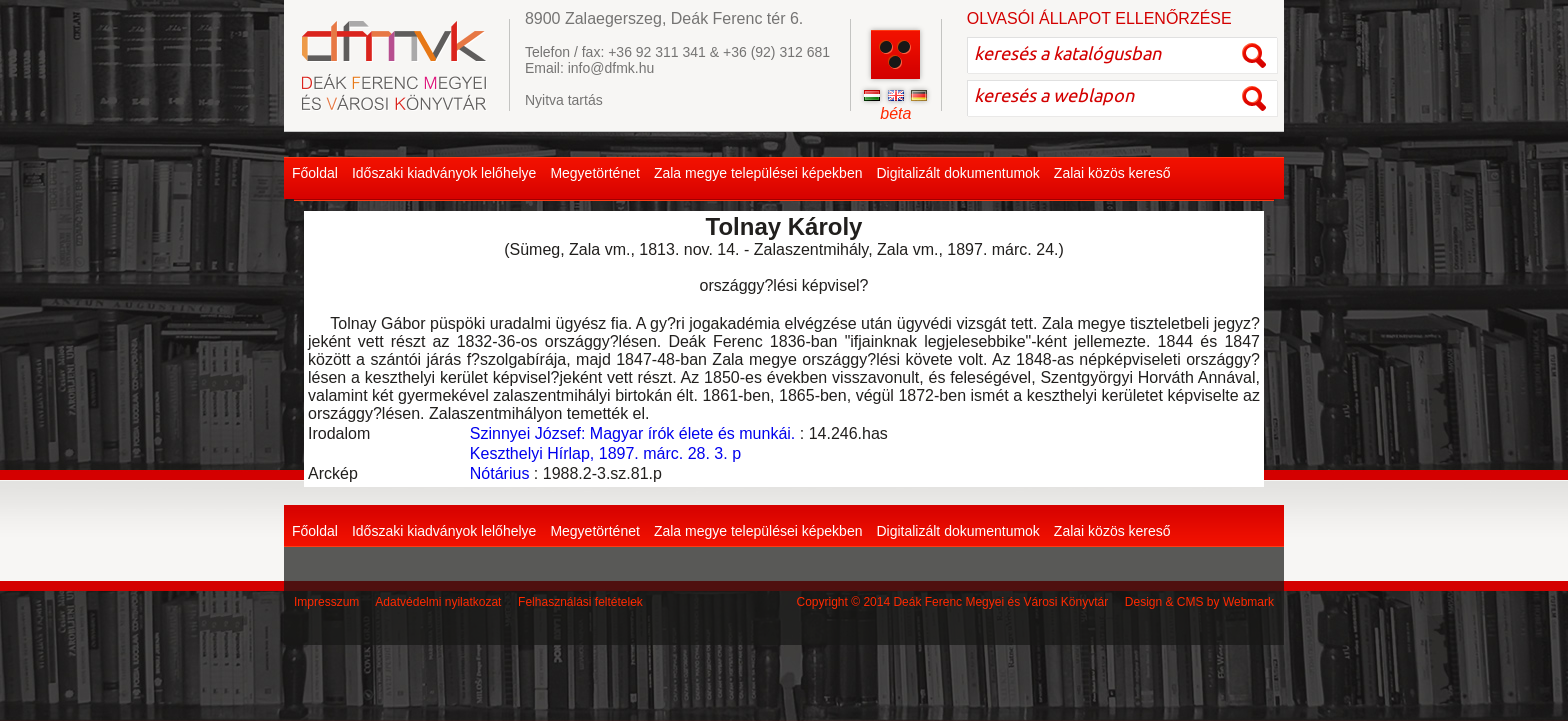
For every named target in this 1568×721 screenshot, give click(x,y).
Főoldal (315, 173)
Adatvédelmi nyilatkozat (438, 602)
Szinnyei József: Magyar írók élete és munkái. (632, 433)
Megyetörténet (595, 173)
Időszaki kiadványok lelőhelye (444, 173)
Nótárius (500, 473)
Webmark (1248, 602)
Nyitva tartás (564, 100)
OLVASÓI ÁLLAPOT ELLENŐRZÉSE (1099, 18)
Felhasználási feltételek (580, 602)
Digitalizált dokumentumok (957, 173)
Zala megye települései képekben (758, 173)
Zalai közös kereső (1112, 173)
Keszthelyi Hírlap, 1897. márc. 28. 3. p (605, 453)
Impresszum (326, 602)
